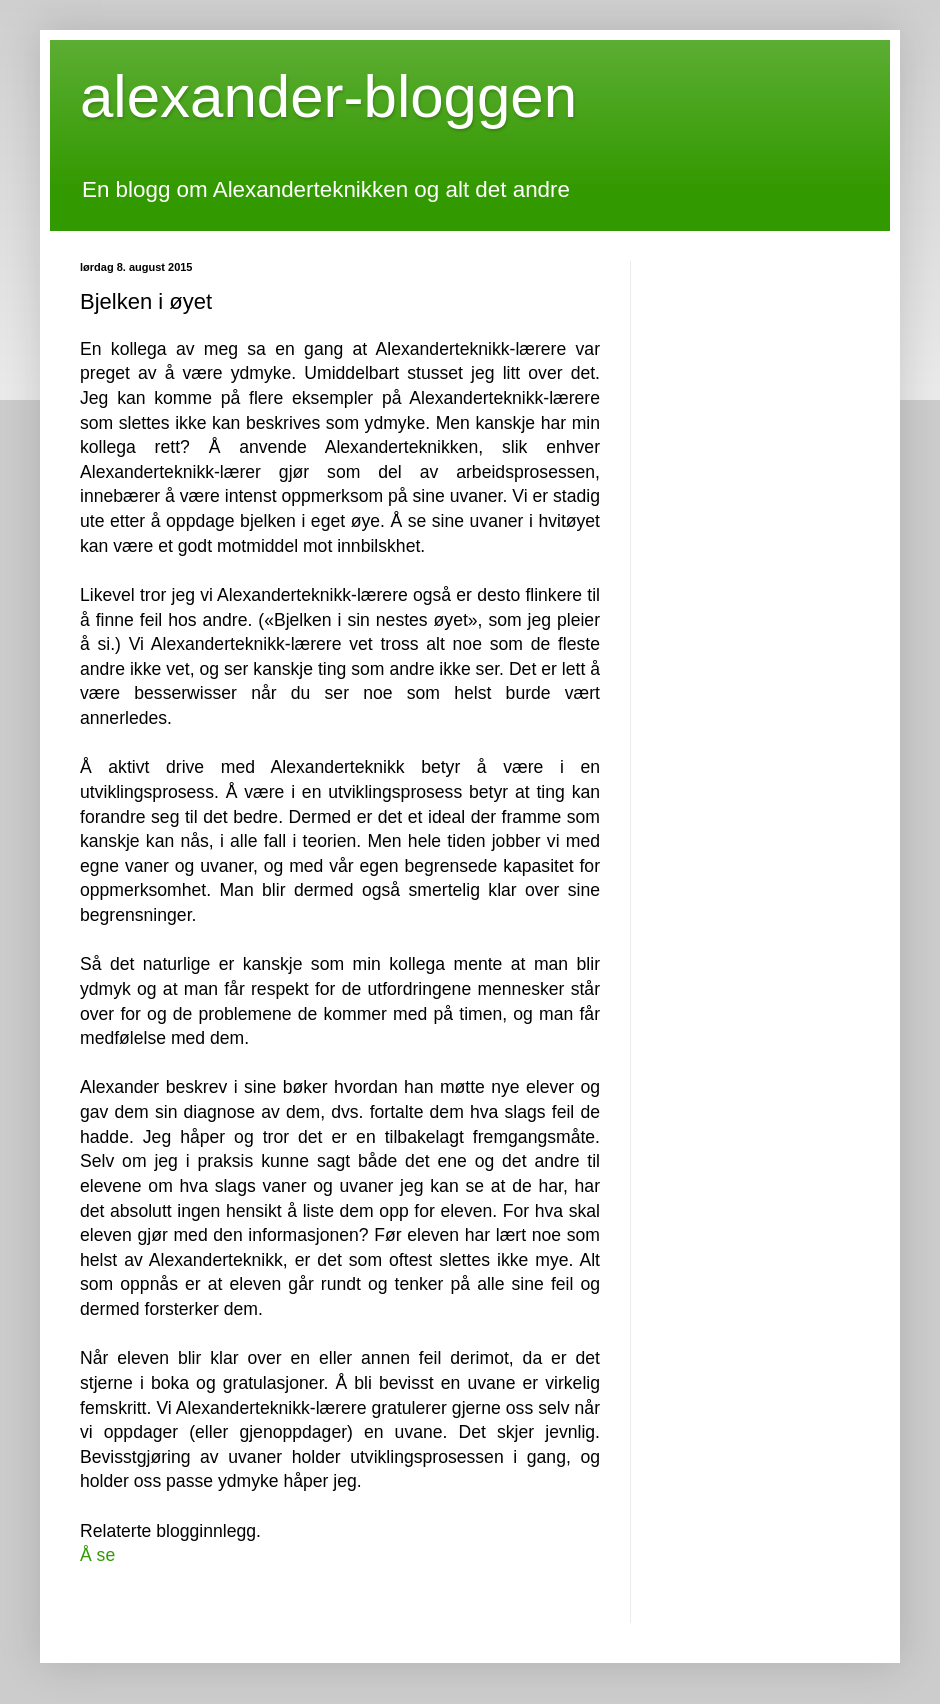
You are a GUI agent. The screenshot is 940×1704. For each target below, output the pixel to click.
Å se (97, 1555)
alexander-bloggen (328, 96)
